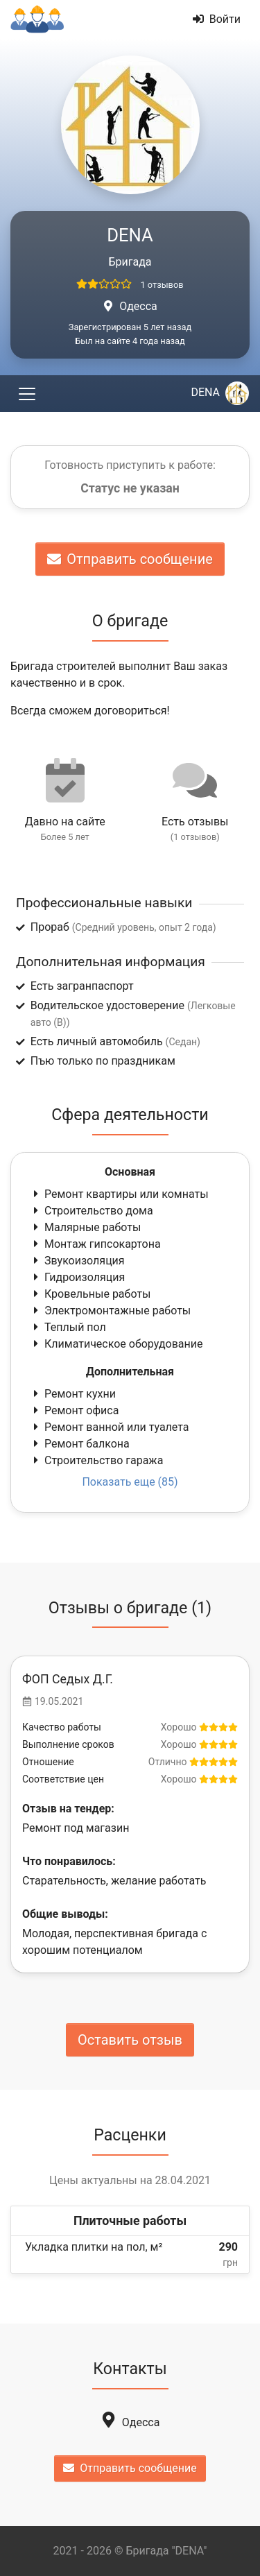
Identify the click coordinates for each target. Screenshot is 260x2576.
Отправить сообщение (130, 559)
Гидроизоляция (78, 1277)
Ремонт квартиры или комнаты (120, 1194)
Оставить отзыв (130, 2040)
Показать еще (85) (129, 1481)
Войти (217, 19)
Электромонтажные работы (111, 1310)
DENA (220, 392)
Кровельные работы (91, 1293)
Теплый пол (68, 1327)
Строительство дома (92, 1210)
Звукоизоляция (78, 1260)
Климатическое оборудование (116, 1343)
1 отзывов (161, 285)
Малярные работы (86, 1227)
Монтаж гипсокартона (96, 1244)
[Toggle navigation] (27, 393)
